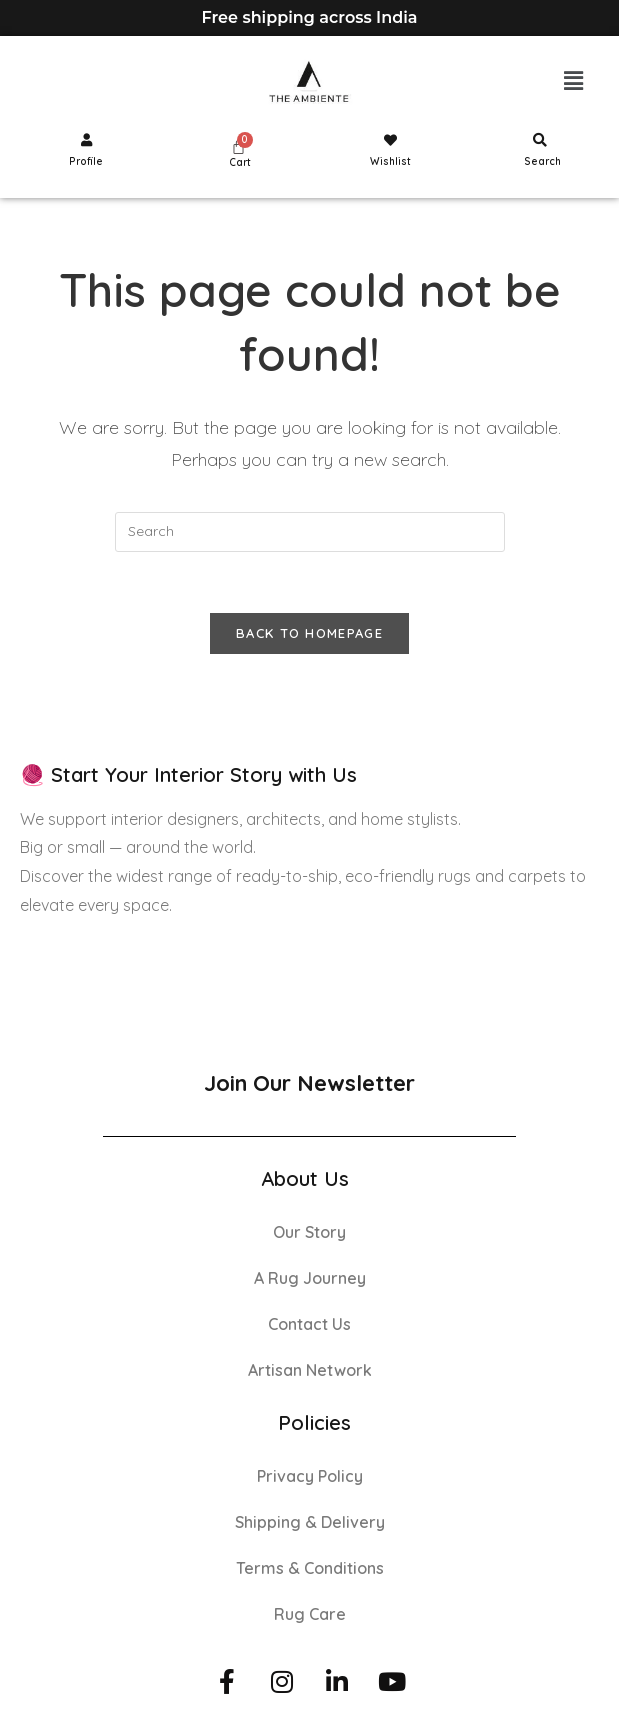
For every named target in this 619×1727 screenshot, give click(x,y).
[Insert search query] (310, 532)
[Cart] (238, 146)
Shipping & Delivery (310, 1522)
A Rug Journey (310, 1278)
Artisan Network (310, 1370)
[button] (574, 81)
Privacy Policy (310, 1476)
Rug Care (310, 1614)
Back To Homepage (309, 633)
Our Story (309, 1232)
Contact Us (309, 1324)
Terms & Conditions (310, 1568)
